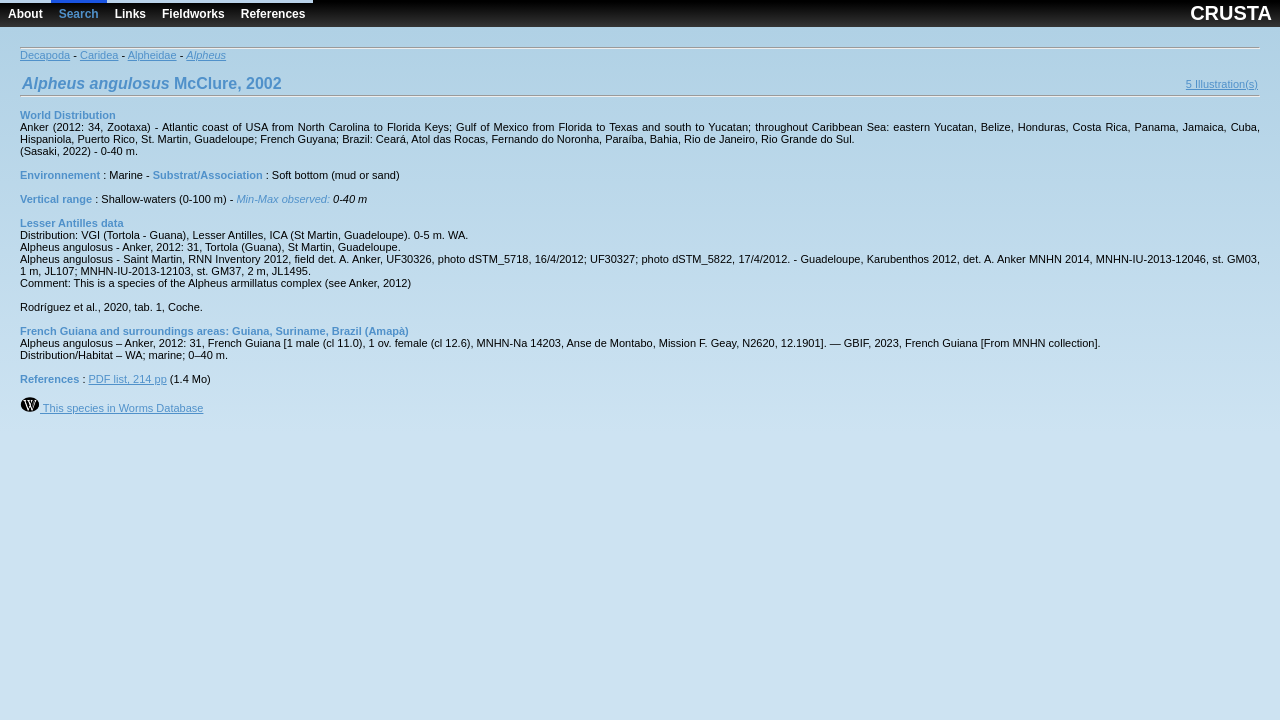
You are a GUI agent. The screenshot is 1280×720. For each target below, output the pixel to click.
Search (79, 14)
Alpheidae (152, 55)
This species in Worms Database (111, 408)
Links (130, 14)
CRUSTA (1231, 13)
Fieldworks (193, 14)
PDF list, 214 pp (128, 379)
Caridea (99, 55)
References (273, 14)
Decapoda (45, 55)
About (25, 14)
